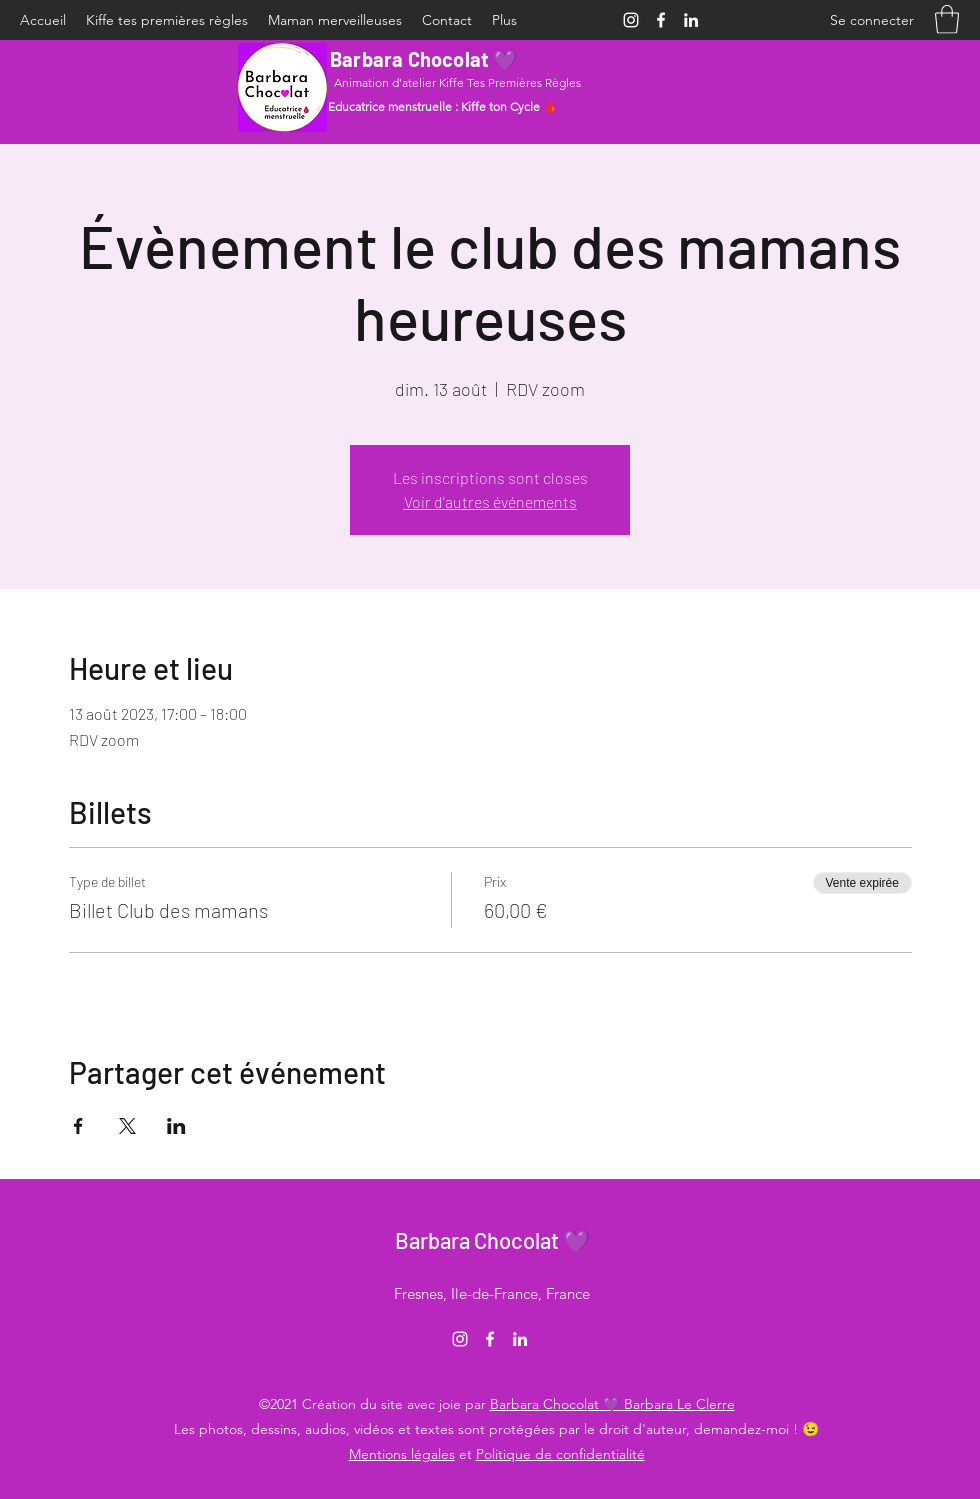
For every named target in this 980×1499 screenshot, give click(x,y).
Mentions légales (402, 1454)
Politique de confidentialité (560, 1454)
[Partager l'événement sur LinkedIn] (176, 1126)
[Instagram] (631, 20)
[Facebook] (661, 20)
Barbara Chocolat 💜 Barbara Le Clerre (612, 1404)
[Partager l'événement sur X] (127, 1126)
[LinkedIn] (691, 20)
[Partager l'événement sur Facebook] (78, 1126)
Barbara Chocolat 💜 (424, 59)
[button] (947, 19)
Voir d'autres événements (490, 501)
